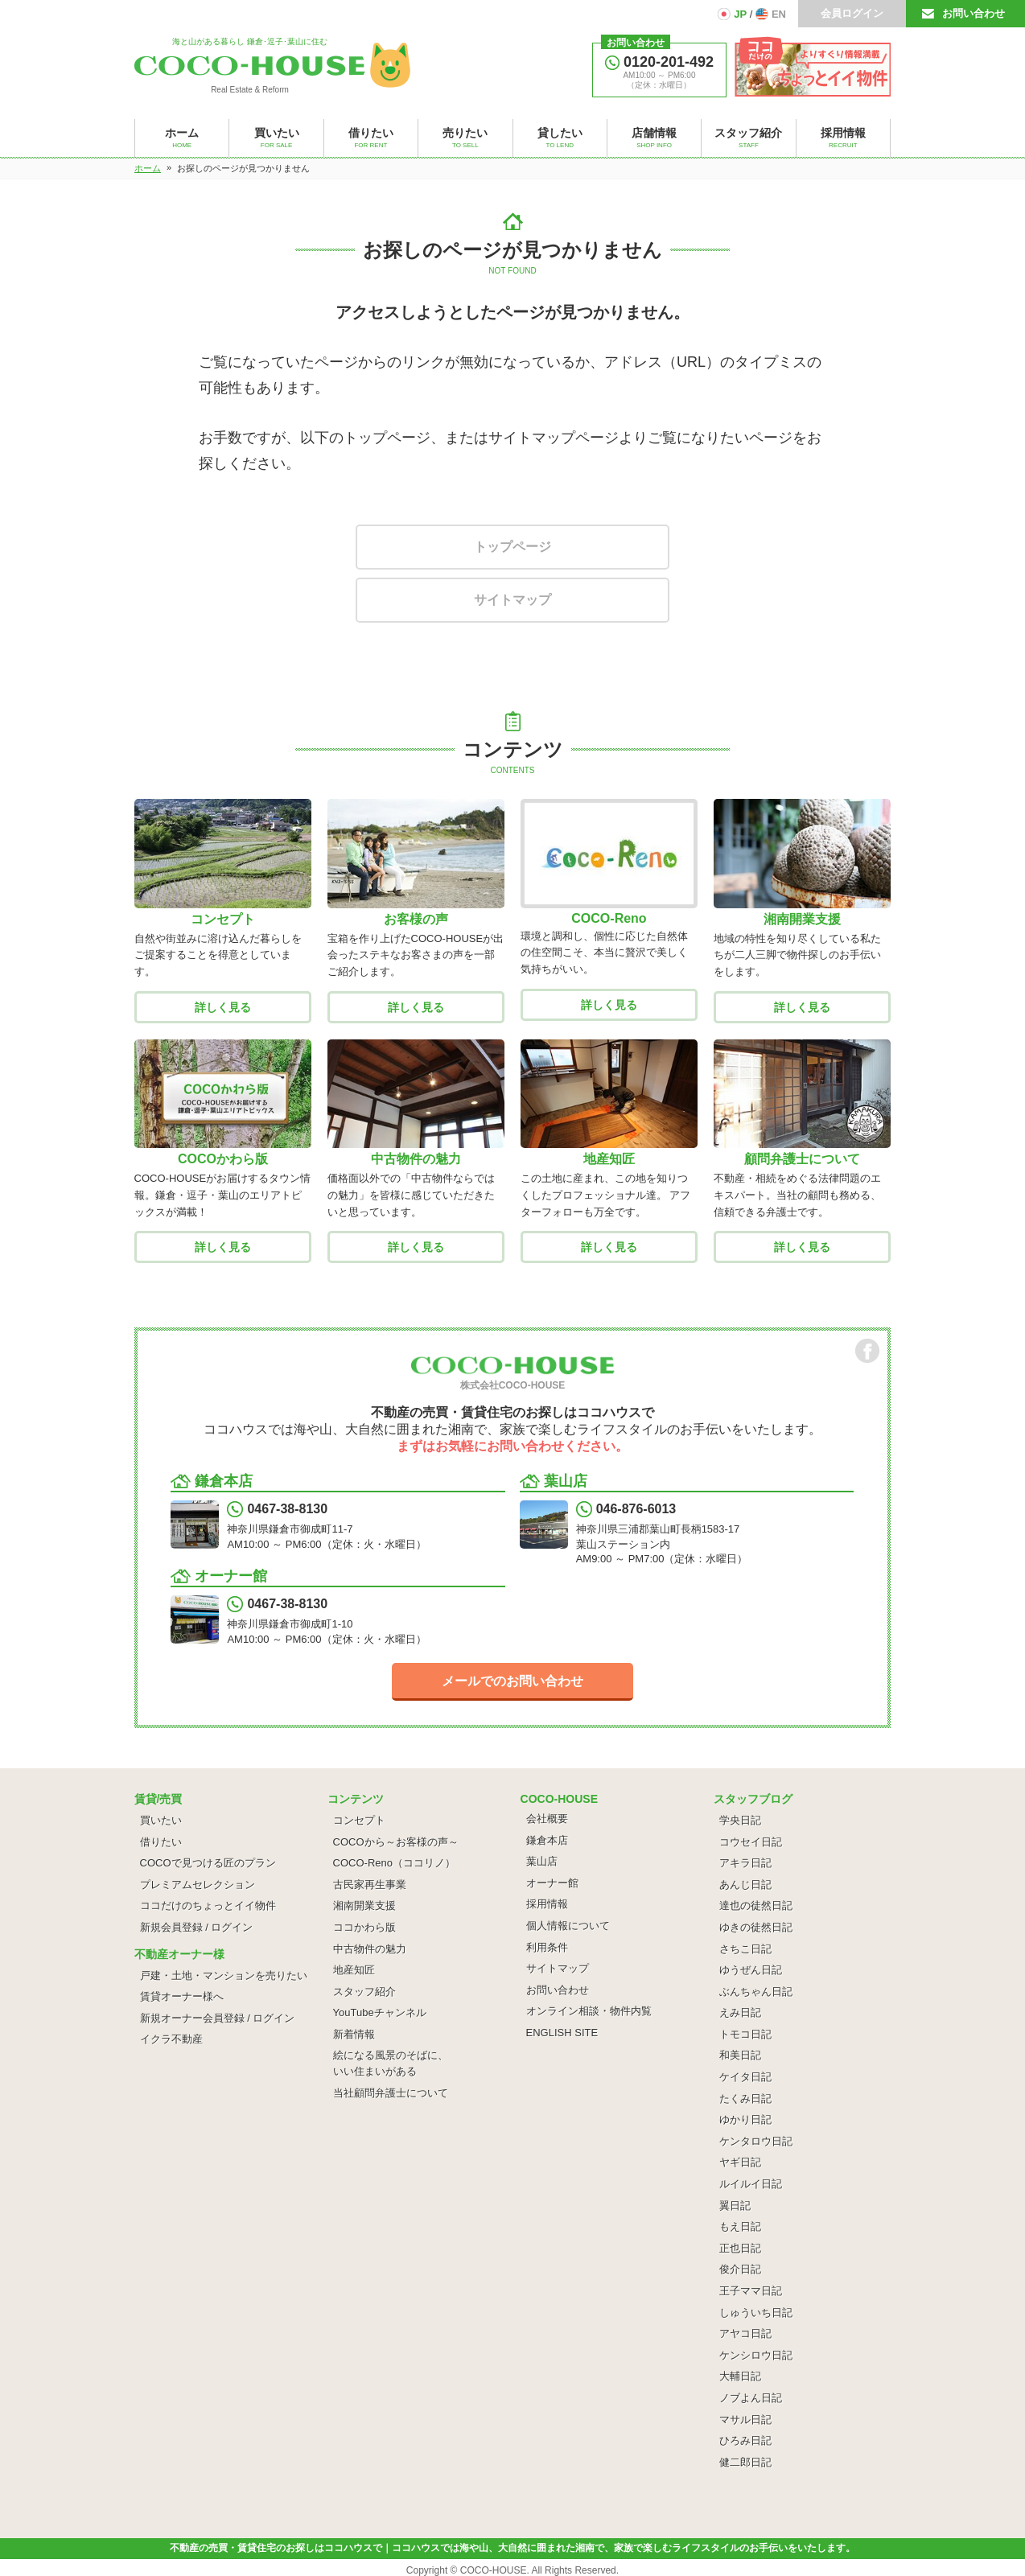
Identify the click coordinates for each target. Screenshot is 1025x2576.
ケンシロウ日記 (755, 2355)
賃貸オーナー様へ (182, 1996)
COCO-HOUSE (493, 2570)
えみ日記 (740, 2012)
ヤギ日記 (740, 2162)
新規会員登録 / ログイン (196, 1927)
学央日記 (740, 1820)
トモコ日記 (745, 2034)
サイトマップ (512, 600)
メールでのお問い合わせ (512, 1681)
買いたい (161, 1820)
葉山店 (542, 1861)
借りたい (161, 1842)
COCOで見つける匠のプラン (208, 1863)
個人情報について (568, 1926)
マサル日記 (745, 2419)
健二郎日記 (745, 2462)
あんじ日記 (745, 1885)
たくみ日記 (745, 2098)
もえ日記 (740, 2226)
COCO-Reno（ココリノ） (394, 1863)
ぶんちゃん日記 (755, 1991)
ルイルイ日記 (750, 2184)
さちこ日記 (745, 1949)
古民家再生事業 (369, 1885)
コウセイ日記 (750, 1842)
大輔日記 (740, 2376)
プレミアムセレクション (197, 1885)
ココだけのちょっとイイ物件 (208, 1905)
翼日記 (735, 2205)
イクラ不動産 (171, 2039)
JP (740, 14)
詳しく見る (223, 1007)
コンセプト (359, 1820)
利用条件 (547, 1947)
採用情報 (547, 1904)
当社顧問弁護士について (390, 2093)
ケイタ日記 (745, 2077)
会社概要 (547, 1819)
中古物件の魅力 (369, 1949)
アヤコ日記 (745, 2333)
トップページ (512, 546)
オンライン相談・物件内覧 (589, 2011)
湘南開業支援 (364, 1905)
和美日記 (740, 2055)
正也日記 (740, 2248)
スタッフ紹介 (364, 1991)
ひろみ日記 (745, 2440)
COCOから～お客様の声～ (396, 1842)
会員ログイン (852, 13)
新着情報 (354, 2034)
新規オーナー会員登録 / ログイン (217, 2018)
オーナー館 (552, 1883)
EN (779, 14)
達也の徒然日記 (755, 1905)
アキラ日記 (745, 1863)
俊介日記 (740, 2269)
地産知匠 (354, 1970)
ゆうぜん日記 (750, 1970)
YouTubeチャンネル (379, 2012)
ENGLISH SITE (562, 2033)
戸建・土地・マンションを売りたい (223, 1975)
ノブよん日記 (750, 2398)
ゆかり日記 (745, 2119)
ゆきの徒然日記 (755, 1927)
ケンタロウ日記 (755, 2141)
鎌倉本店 (547, 1840)
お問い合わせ (973, 13)
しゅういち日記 (755, 2312)
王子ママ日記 (750, 2291)
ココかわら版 (364, 1927)
